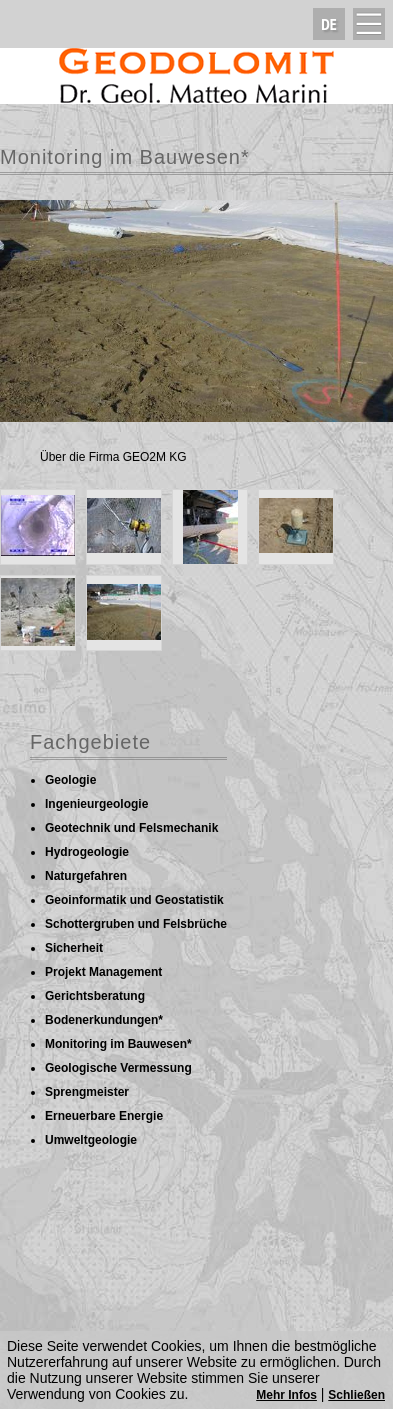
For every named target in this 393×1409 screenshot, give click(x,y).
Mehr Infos (286, 1395)
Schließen (356, 1395)
